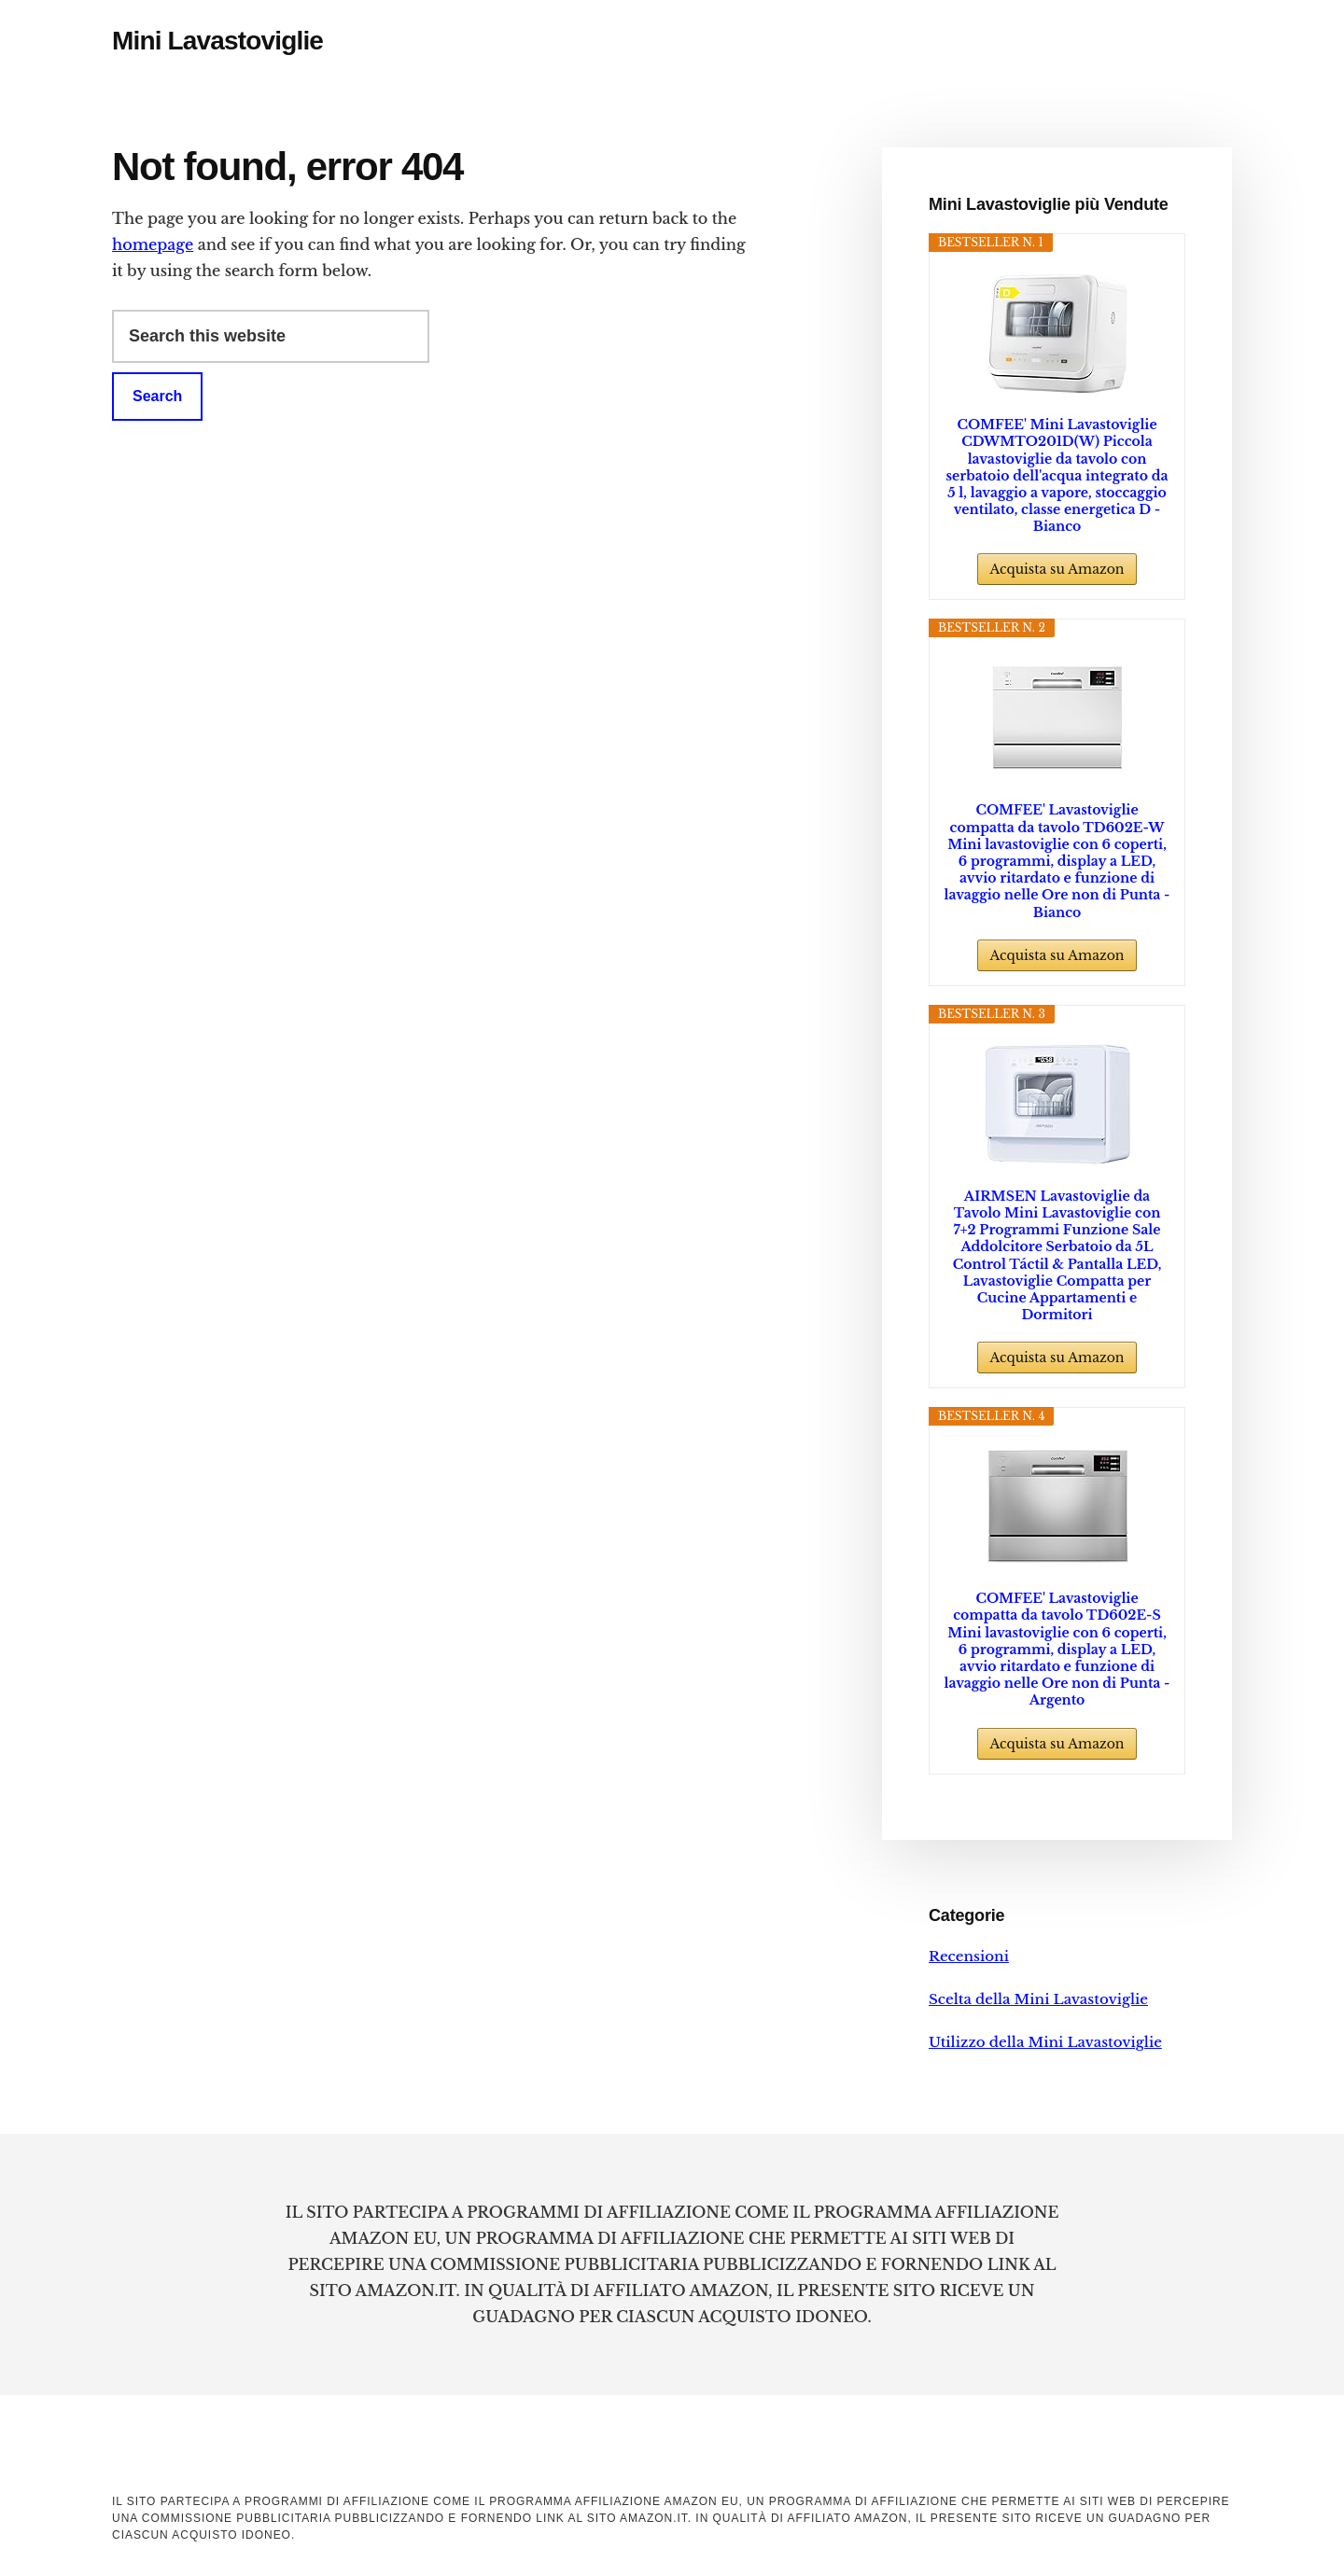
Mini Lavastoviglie (217, 40)
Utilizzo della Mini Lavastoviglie (1045, 2042)
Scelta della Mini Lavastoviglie (1038, 1999)
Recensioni (969, 1956)
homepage (152, 244)
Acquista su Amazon (1056, 569)
